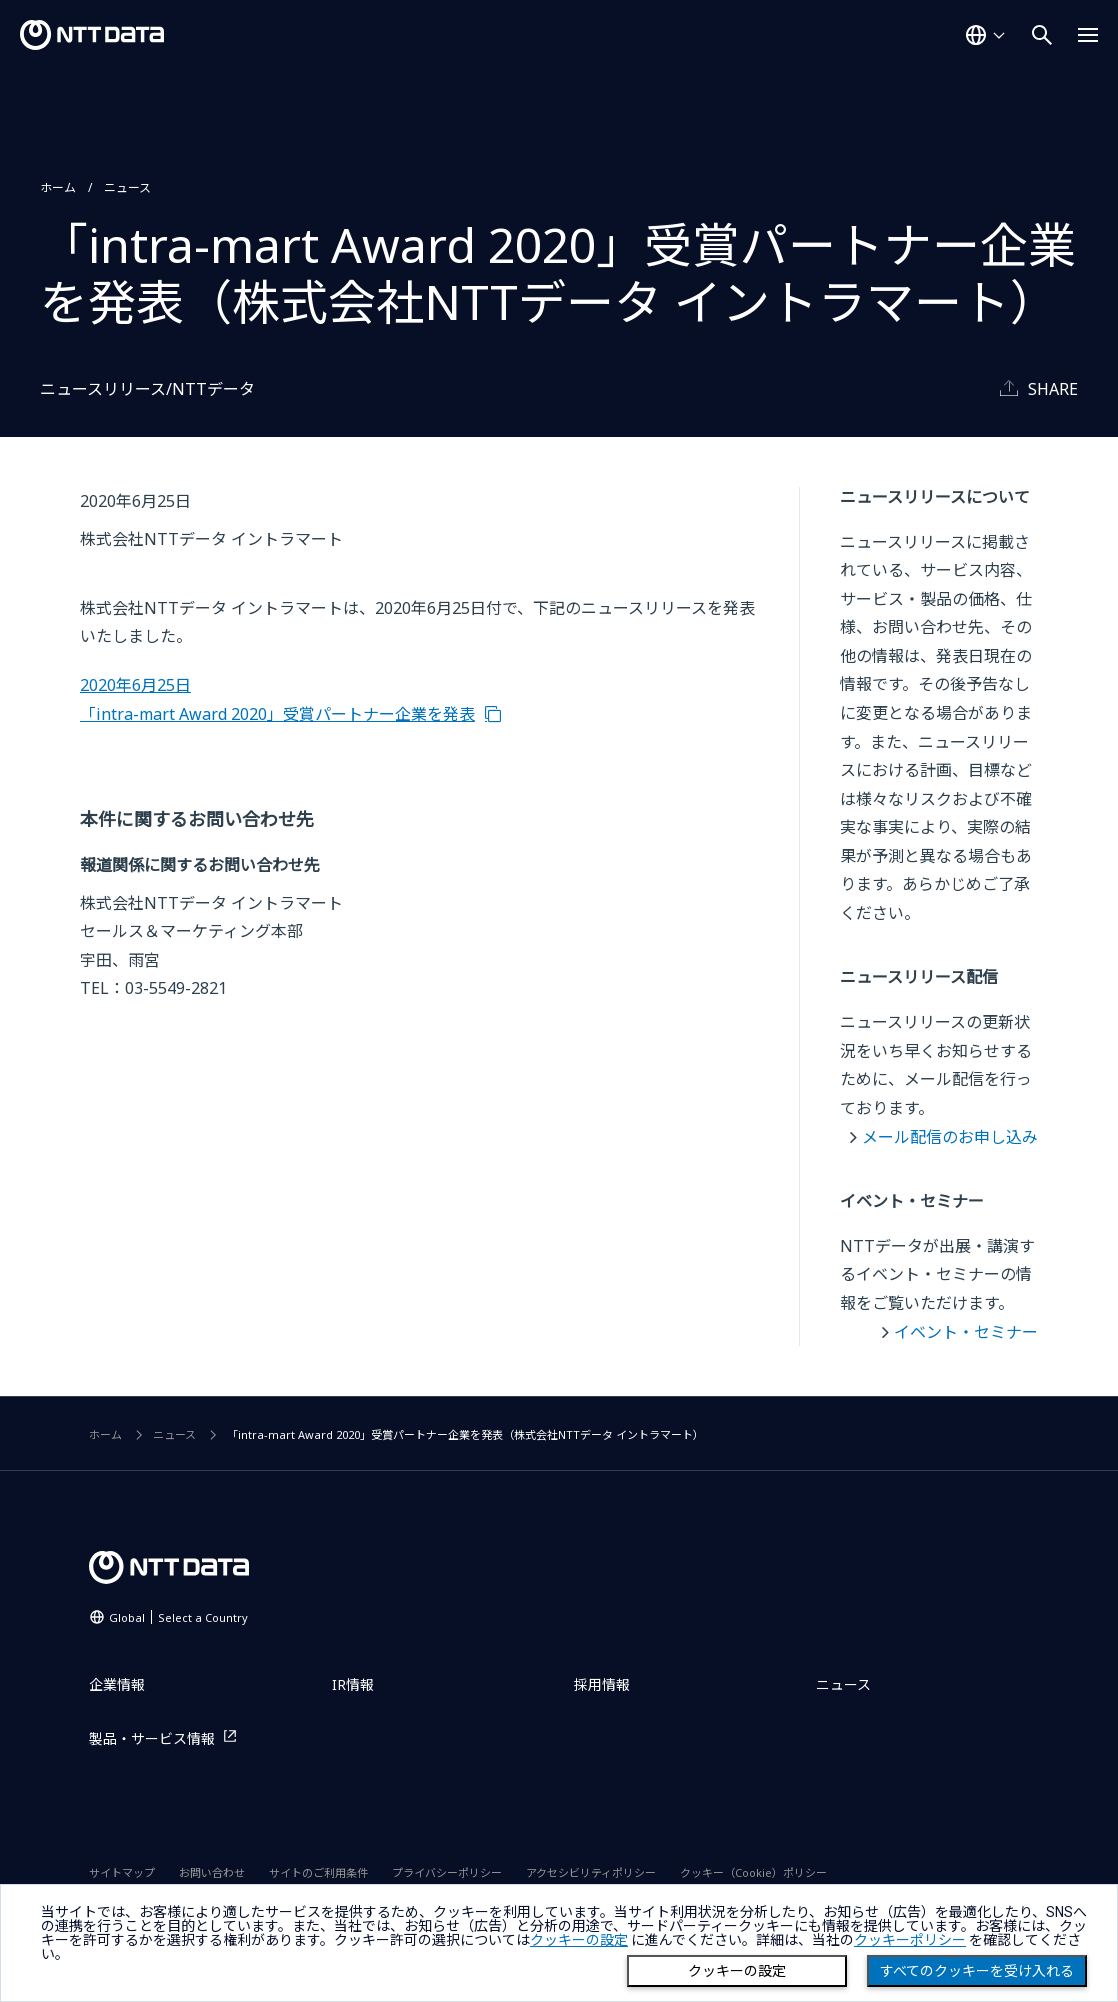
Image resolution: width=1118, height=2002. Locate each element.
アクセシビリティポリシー (591, 1872)
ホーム (58, 187)
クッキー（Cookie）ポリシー (753, 1872)
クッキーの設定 (737, 1971)
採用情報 (602, 1684)
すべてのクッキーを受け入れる (977, 1971)
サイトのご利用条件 (318, 1872)
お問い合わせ (212, 1872)
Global (178, 1617)
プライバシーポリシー (447, 1872)
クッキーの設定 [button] (579, 1940)
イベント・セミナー (966, 1332)
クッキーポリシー (910, 1940)
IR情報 (353, 1684)
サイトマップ (122, 1872)
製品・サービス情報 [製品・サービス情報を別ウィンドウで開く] (152, 1738)
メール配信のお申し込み (950, 1137)
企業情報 (117, 1684)
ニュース (127, 187)
